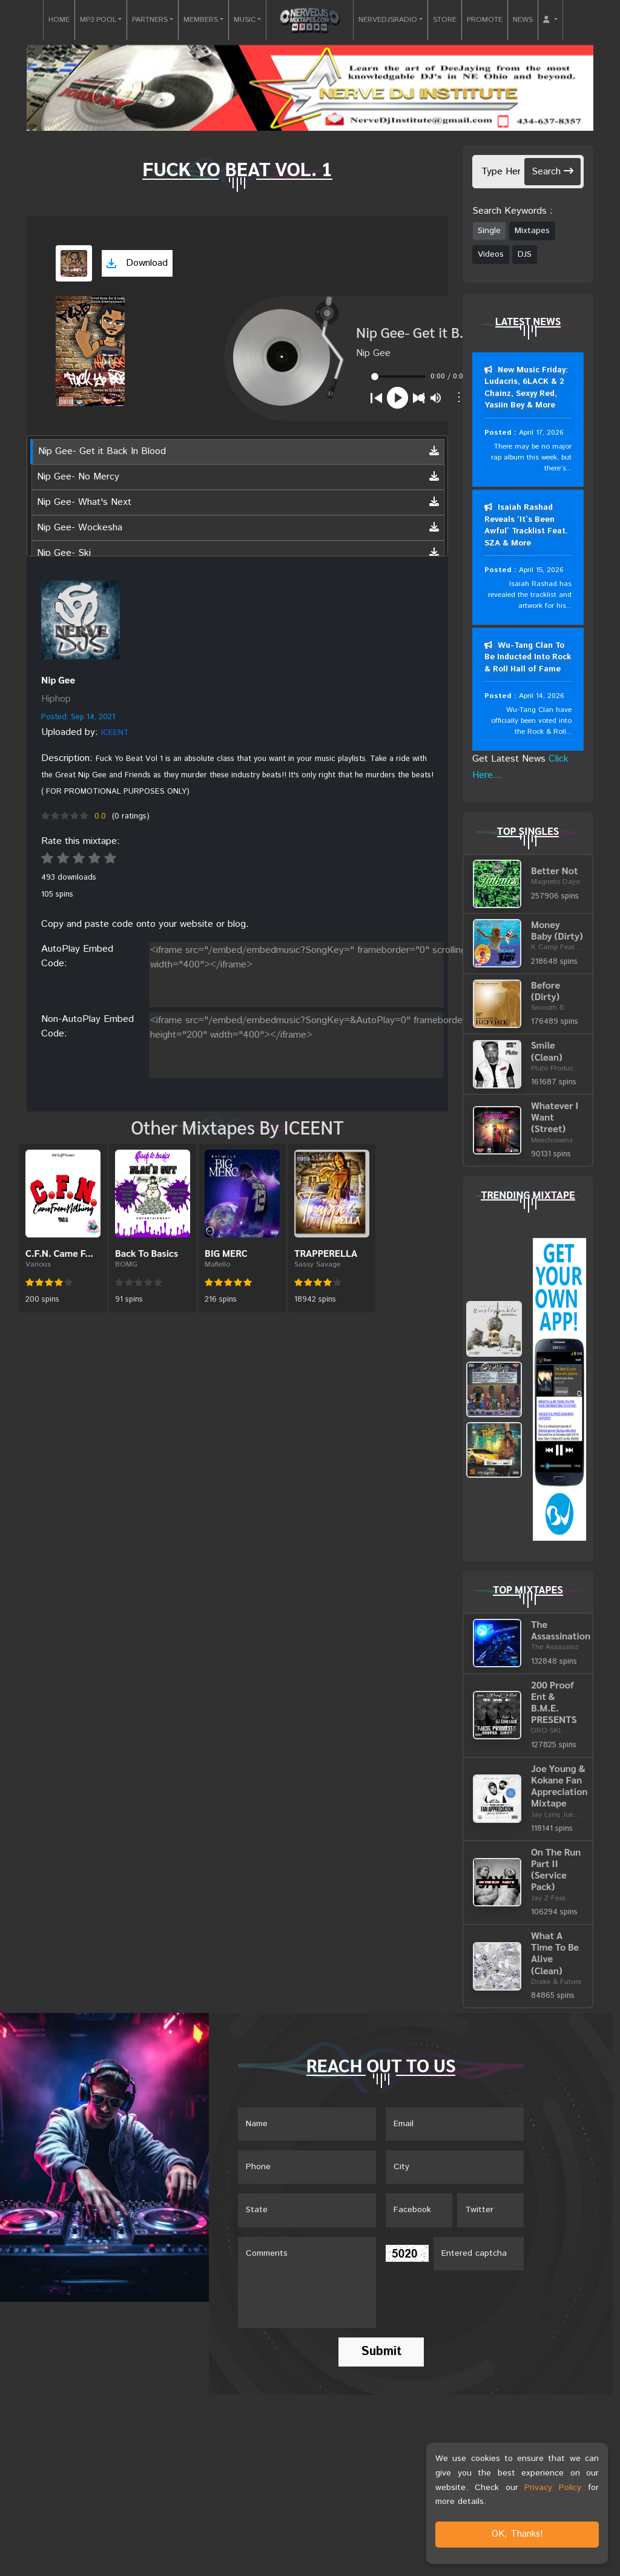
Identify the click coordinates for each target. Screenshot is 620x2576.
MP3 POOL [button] (98, 20)
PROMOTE (485, 20)
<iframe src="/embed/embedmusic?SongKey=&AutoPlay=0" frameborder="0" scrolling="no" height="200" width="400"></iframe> (356, 1042)
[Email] (455, 2125)
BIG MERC (226, 1253)
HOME (59, 20)
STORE (445, 20)
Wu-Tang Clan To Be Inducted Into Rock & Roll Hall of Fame (527, 658)
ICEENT (115, 733)
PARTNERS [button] (150, 20)
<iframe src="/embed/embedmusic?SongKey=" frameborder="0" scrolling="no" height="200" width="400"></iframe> (356, 972)
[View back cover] (80, 620)
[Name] (307, 2125)
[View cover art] (74, 263)
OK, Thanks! (517, 2534)
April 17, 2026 (541, 432)
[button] (550, 20)
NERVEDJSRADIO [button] (387, 20)
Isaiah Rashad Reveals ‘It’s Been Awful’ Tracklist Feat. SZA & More (526, 526)
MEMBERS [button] (200, 20)
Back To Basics (146, 1253)
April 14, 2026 (541, 696)
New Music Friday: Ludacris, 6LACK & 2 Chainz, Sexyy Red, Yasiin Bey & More (526, 388)
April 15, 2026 (541, 570)
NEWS (523, 20)
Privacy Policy (552, 2488)
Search (552, 172)
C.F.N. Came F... (59, 1253)
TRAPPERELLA (325, 1253)
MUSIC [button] (245, 20)
